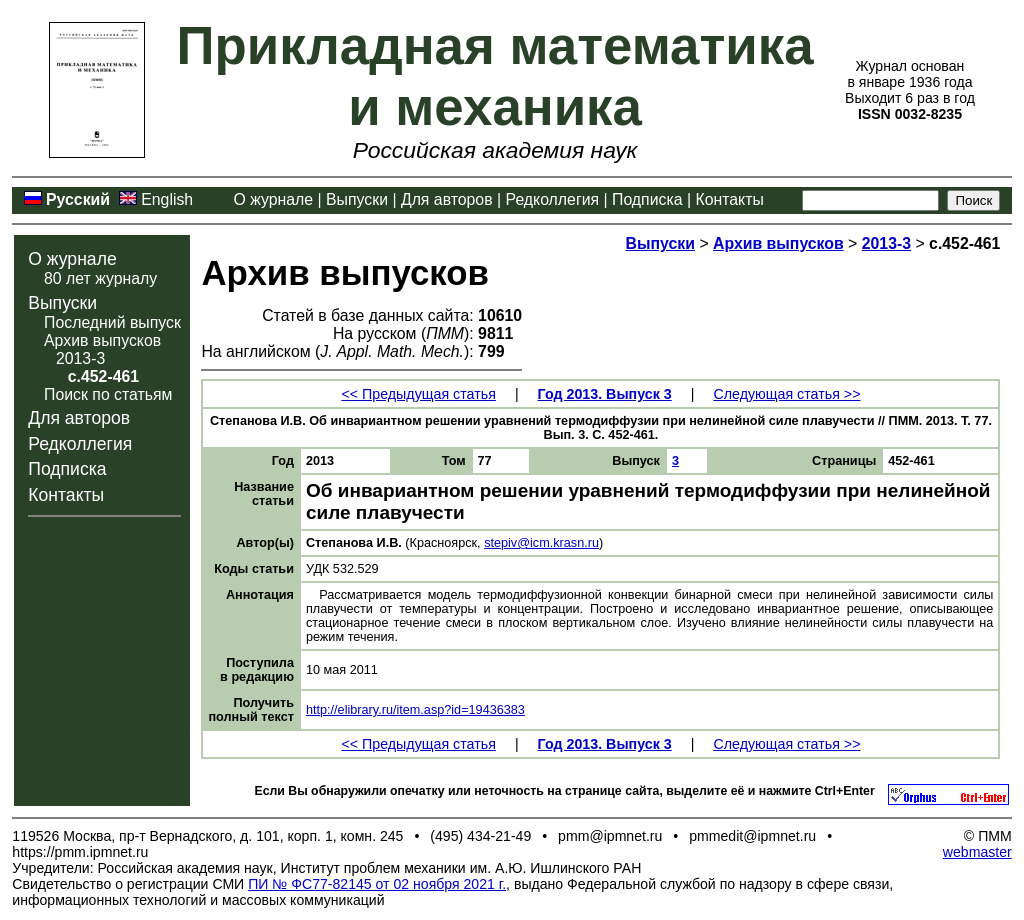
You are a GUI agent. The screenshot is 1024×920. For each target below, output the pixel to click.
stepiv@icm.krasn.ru (541, 543)
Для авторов (447, 199)
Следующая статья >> (786, 394)
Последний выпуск (112, 322)
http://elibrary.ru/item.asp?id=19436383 (415, 710)
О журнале (274, 199)
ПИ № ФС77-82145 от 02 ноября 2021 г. (377, 884)
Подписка (647, 199)
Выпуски (357, 199)
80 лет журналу (100, 278)
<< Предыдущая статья (418, 394)
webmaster (977, 852)
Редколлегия (553, 199)
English (167, 199)
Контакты (729, 199)
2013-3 (80, 358)
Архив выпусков (102, 340)
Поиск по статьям (108, 394)
